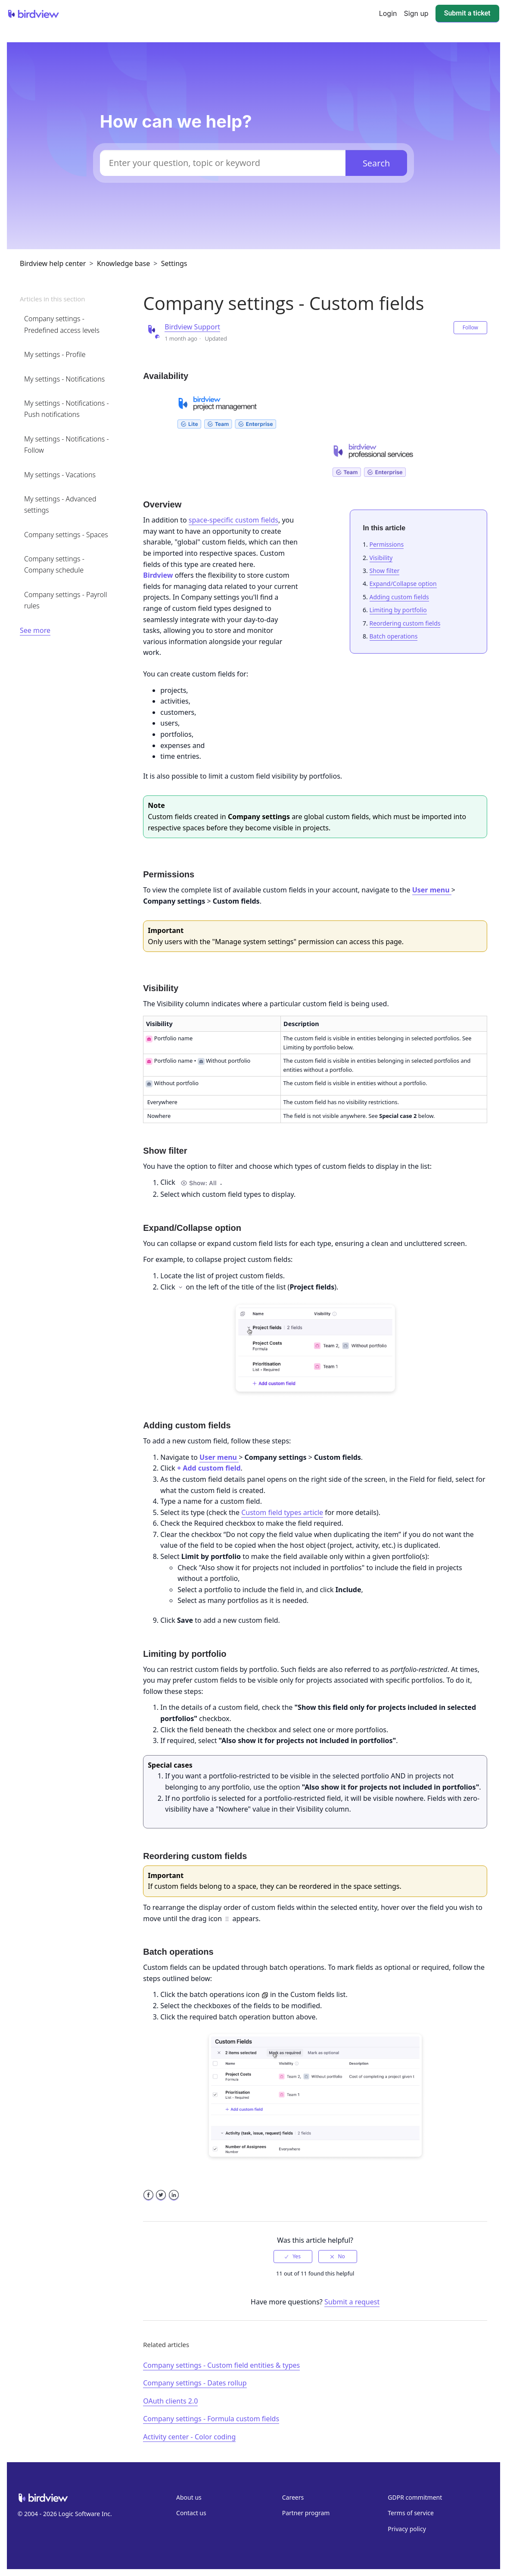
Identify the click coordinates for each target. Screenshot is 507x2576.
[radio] (293, 2256)
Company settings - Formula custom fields (211, 2418)
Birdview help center (53, 263)
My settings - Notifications (64, 379)
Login (388, 13)
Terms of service (411, 2513)
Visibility (381, 558)
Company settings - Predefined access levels (62, 324)
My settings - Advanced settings (60, 504)
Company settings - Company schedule (54, 564)
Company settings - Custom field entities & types (221, 2365)
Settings (174, 263)
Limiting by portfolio (398, 610)
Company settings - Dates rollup (194, 2383)
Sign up (416, 13)
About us (189, 2497)
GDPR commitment (415, 2497)
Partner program (306, 2513)
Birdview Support (192, 327)
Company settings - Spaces (66, 534)
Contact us (191, 2513)
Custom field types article (282, 1512)
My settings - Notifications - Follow (66, 444)
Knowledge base (123, 263)
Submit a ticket (467, 13)
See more (35, 630)
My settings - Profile (55, 354)
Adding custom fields (399, 597)
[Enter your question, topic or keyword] (222, 163)
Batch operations (394, 636)
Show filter (385, 571)
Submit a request (351, 2302)
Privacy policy (407, 2529)
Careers (293, 2497)
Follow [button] (470, 327)
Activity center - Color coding (189, 2436)
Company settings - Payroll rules (65, 600)
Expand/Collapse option (403, 583)
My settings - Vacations (60, 474)
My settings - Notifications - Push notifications (66, 408)
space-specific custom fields (233, 520)
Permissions (387, 544)
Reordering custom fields (405, 623)
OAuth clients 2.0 (170, 2401)
